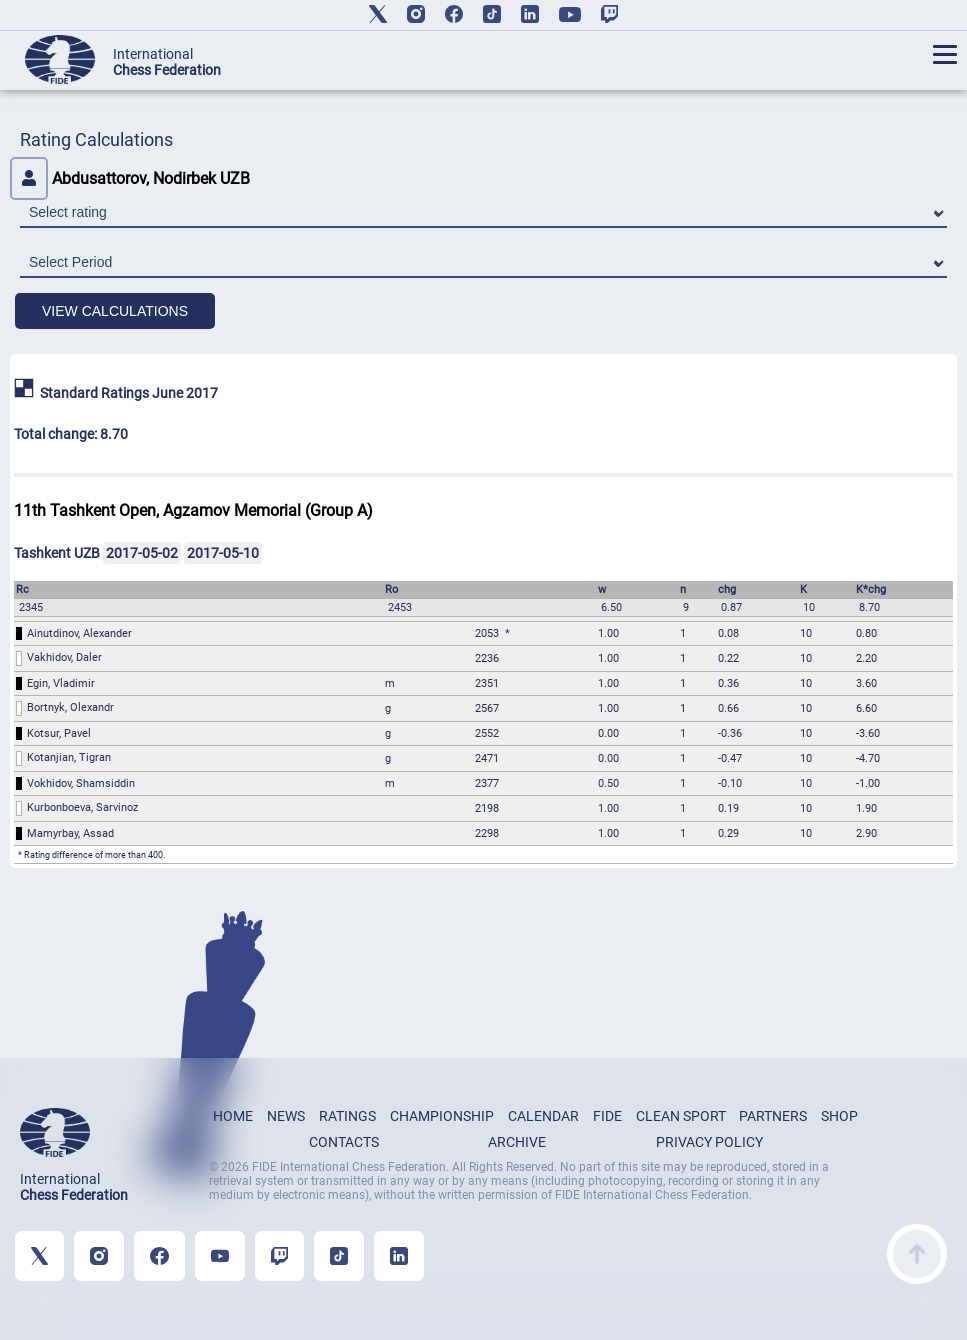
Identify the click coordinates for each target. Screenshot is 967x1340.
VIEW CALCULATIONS (115, 311)
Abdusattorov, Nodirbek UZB (130, 178)
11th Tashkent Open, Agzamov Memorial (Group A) (193, 510)
